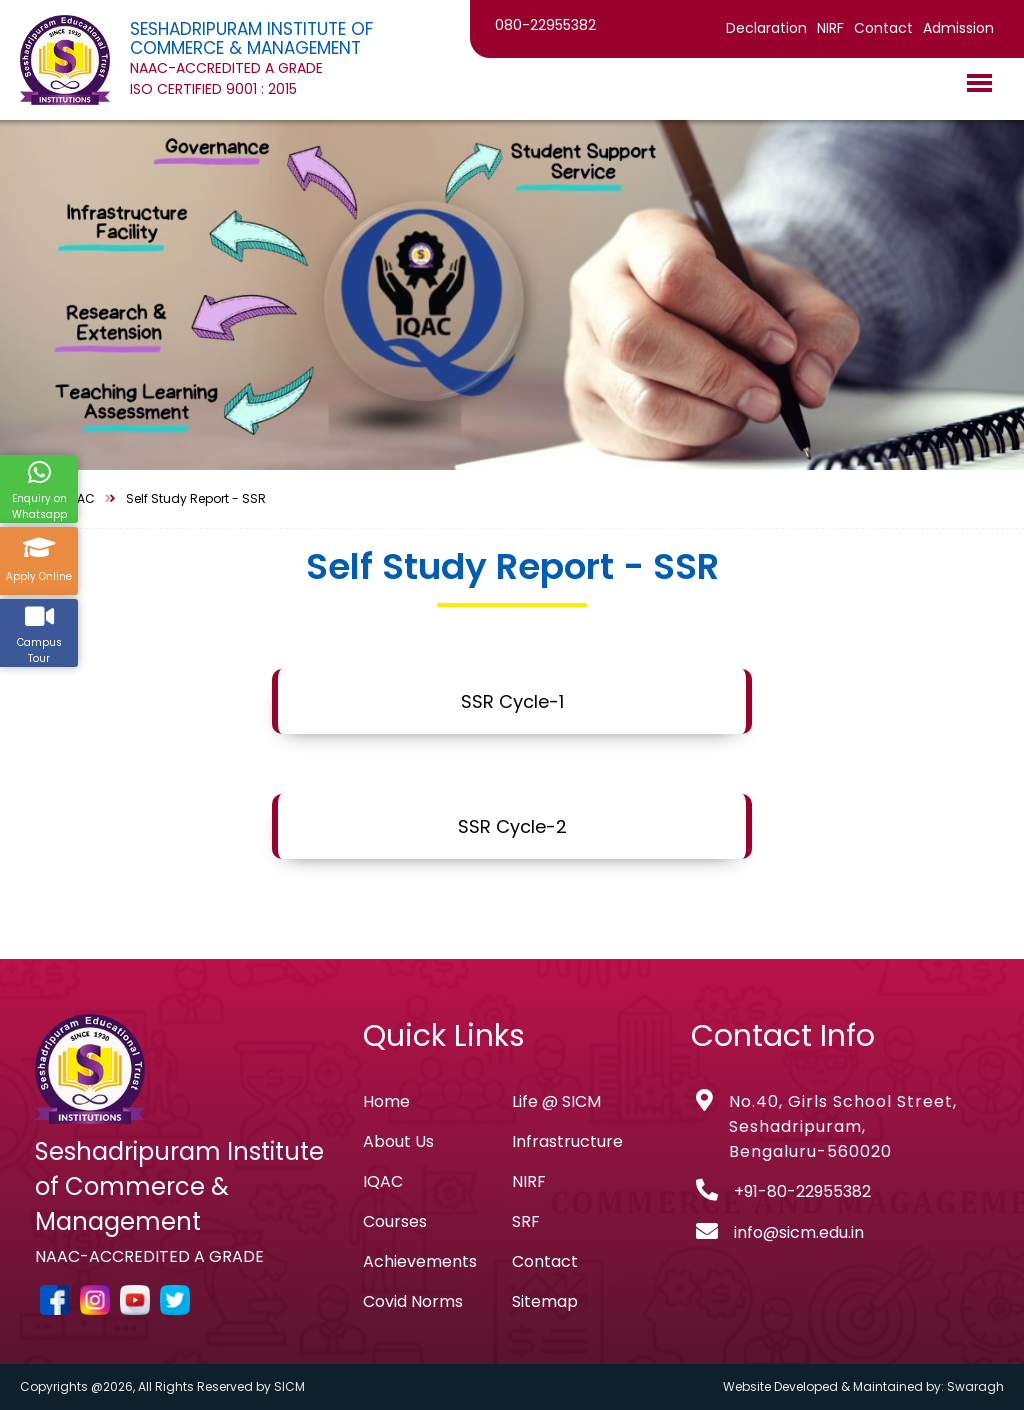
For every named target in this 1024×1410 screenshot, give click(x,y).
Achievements (420, 1261)
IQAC (383, 1181)
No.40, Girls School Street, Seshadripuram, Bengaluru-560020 (843, 1126)
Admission (958, 28)
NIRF (830, 28)
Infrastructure (567, 1141)
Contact (883, 28)
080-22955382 (545, 25)
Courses (395, 1221)
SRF (526, 1221)
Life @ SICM (556, 1101)
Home (386, 1101)
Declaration (766, 28)
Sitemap (545, 1301)
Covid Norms (413, 1301)
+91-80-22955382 (802, 1191)
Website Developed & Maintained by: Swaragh (863, 1386)
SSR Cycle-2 (512, 826)
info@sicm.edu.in (799, 1232)
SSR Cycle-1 (512, 701)
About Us (398, 1141)
